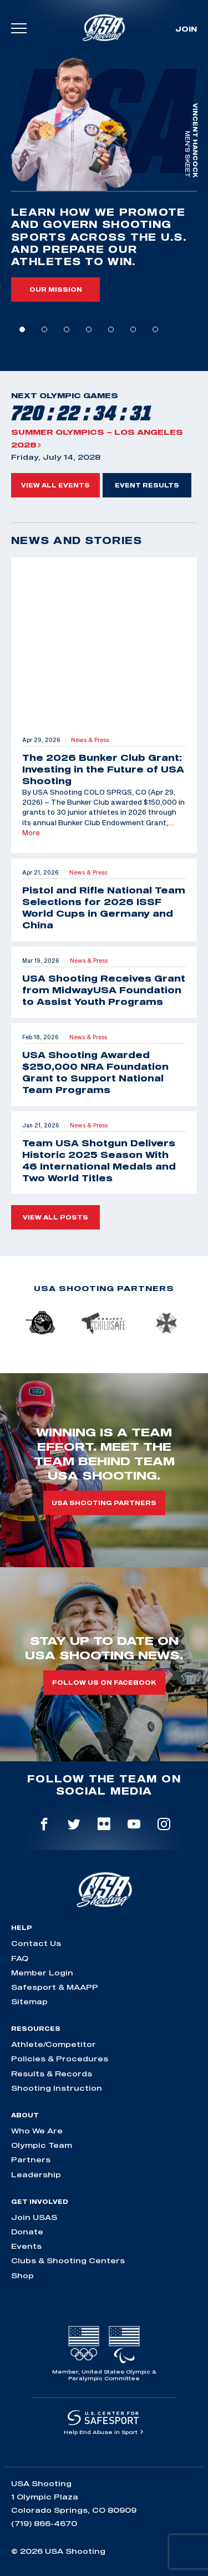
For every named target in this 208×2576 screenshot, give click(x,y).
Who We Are (37, 2130)
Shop (22, 2275)
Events (26, 2246)
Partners (30, 2159)
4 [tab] (89, 329)
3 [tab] (66, 329)
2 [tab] (44, 329)
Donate (27, 2231)
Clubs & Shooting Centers (68, 2260)
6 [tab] (133, 329)
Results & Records (51, 2073)
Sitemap (29, 2001)
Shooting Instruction (56, 2088)
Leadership (36, 2174)
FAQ (19, 1958)
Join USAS (34, 2217)
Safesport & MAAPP (54, 1987)
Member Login (42, 1972)
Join (186, 29)
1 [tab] (22, 329)
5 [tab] (111, 329)
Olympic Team (41, 2145)
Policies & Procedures (59, 2058)
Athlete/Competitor (53, 2044)
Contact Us (36, 1943)
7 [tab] (155, 329)
